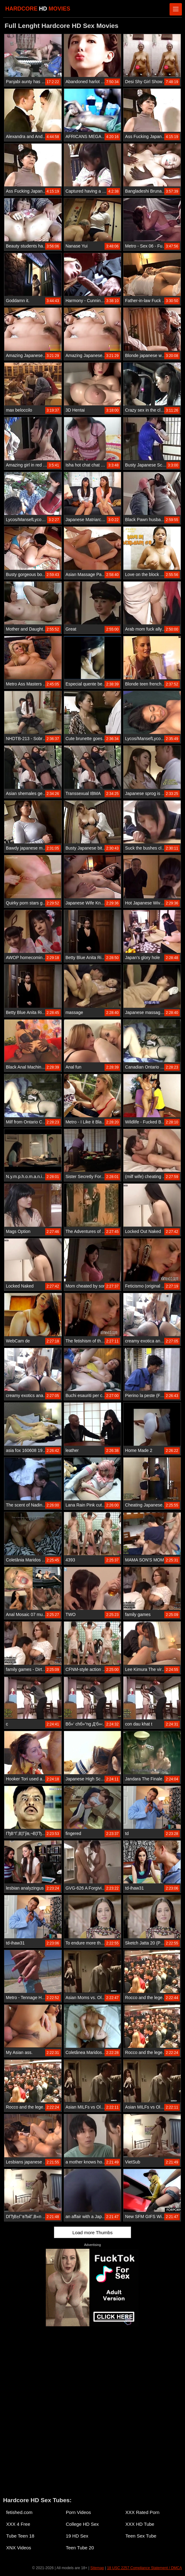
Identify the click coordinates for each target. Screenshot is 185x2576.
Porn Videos (78, 2512)
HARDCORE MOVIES (37, 9)
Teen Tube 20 (80, 2547)
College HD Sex (82, 2524)
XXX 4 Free (18, 2524)
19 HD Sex (77, 2535)
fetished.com (19, 2512)
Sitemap (97, 2568)
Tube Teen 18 (20, 2535)
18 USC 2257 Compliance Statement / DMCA (144, 2568)
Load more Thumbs (92, 2232)
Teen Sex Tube (140, 2535)
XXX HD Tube (139, 2524)
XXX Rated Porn (142, 2512)
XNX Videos (18, 2547)
